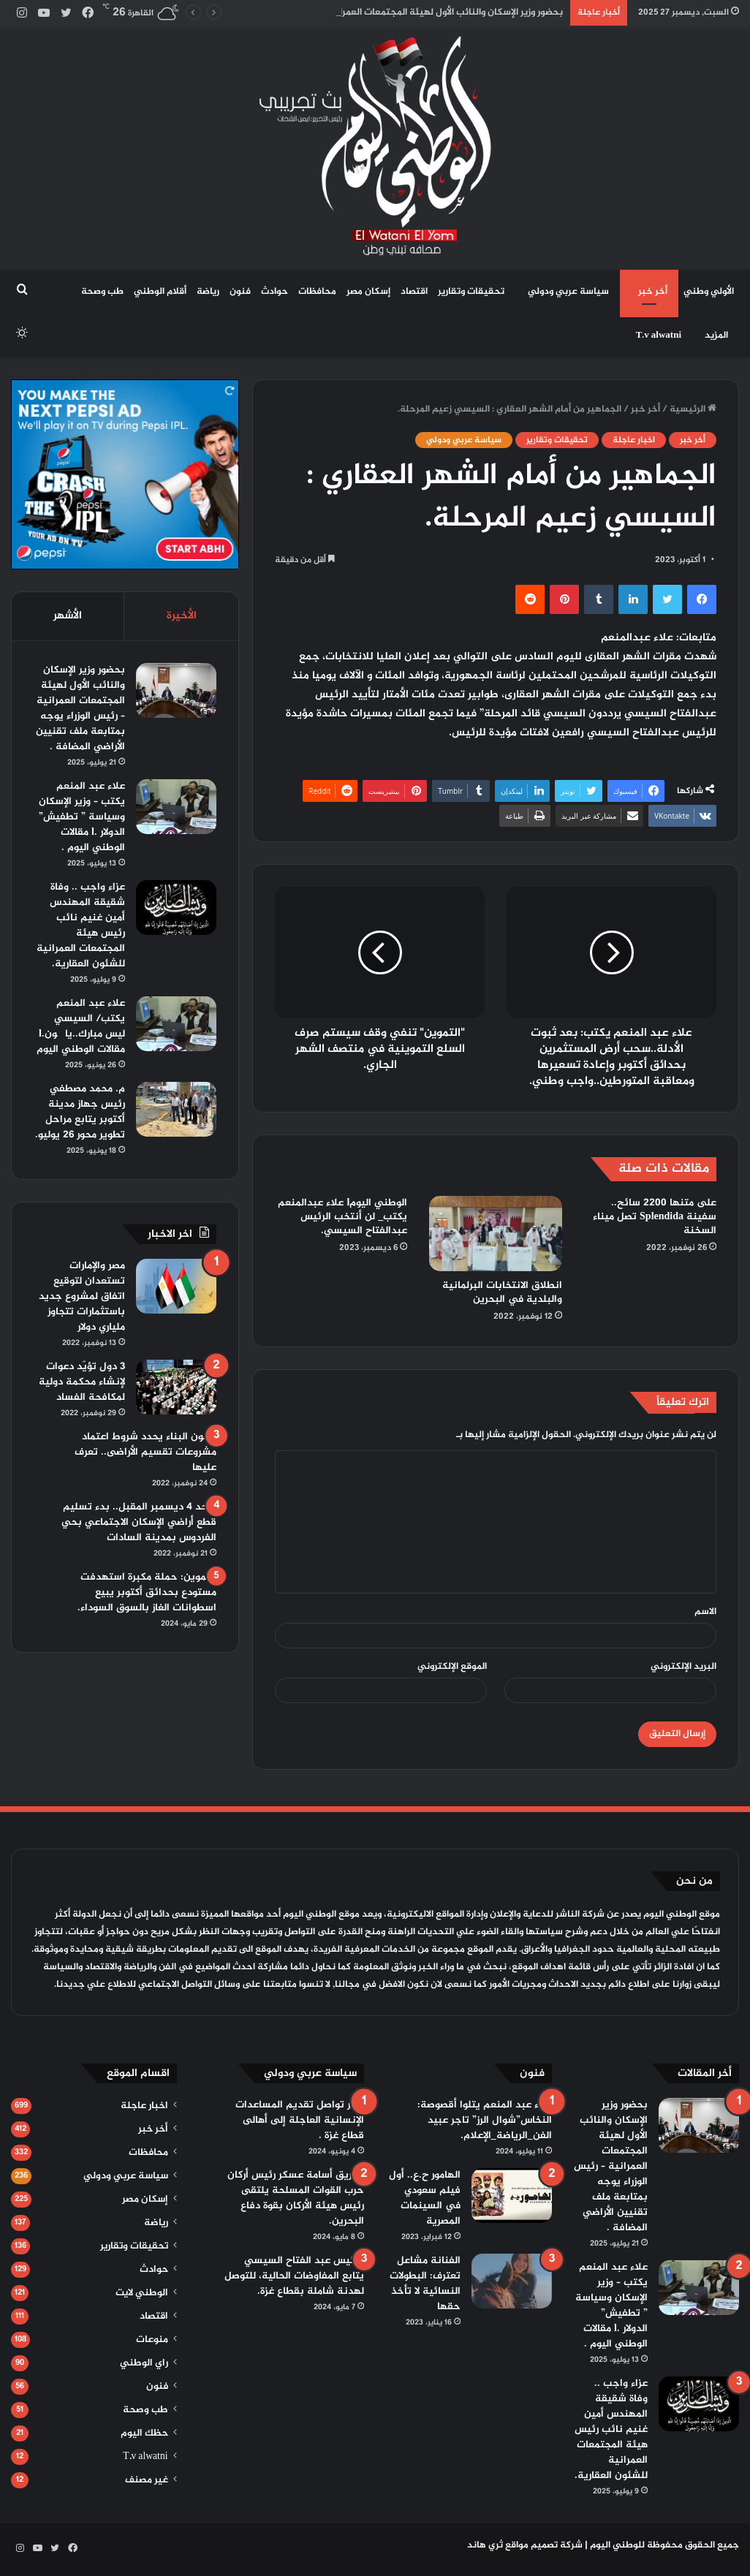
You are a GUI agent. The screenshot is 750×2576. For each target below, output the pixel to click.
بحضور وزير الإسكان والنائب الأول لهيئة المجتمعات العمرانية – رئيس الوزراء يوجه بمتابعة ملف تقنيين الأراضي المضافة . (80, 708)
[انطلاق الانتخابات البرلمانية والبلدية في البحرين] (495, 1233)
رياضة (208, 292)
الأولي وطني (708, 292)
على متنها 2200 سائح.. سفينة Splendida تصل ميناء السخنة (654, 1216)
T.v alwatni (658, 335)
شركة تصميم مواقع (544, 2545)
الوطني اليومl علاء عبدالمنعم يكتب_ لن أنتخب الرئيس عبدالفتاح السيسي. (342, 1216)
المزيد (716, 335)
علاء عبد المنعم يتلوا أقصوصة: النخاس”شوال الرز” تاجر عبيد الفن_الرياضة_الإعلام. (484, 2120)
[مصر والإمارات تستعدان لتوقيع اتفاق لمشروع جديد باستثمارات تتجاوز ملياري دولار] (176, 1286)
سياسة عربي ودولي (568, 292)
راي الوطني (144, 2363)
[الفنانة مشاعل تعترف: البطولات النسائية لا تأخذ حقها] (511, 2281)
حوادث (274, 292)
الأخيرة (182, 616)
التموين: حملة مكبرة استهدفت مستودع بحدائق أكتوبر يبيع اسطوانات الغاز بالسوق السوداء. (146, 1592)
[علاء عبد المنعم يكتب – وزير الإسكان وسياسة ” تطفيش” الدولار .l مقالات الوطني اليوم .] (176, 806)
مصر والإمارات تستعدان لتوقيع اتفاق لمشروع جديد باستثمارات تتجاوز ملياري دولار (82, 1296)
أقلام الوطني (160, 292)
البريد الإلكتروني (683, 1667)
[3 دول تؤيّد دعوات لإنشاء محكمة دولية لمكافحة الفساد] (176, 1387)
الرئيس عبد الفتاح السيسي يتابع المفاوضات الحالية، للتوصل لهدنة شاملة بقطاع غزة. (294, 2276)
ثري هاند (485, 2545)
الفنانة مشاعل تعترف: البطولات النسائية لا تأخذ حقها (425, 2283)
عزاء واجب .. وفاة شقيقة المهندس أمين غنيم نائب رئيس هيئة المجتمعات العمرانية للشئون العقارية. (81, 925)
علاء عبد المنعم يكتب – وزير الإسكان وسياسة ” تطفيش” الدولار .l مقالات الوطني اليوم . (82, 817)
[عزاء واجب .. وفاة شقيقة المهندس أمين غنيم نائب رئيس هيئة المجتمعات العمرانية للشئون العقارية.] (176, 907)
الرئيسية (693, 409)
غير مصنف (146, 2480)
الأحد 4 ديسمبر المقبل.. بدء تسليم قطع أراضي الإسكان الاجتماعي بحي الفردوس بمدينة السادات (138, 1522)
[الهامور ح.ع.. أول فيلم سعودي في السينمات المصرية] (511, 2195)
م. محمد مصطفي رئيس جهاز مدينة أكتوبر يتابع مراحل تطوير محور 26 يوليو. (80, 1111)
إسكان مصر (368, 292)
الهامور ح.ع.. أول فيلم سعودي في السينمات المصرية (425, 2198)
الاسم (705, 1612)
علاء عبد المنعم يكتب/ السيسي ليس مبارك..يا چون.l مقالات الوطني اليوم (81, 1026)
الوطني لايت (141, 2293)
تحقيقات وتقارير (471, 292)
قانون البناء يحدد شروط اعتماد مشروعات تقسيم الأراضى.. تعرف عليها (145, 1452)
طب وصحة (102, 292)
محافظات (317, 292)
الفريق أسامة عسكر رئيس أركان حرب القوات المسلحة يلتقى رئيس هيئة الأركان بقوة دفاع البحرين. (295, 2198)
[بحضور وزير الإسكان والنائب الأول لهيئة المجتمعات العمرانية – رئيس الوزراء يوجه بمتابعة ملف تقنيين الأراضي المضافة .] (176, 690)
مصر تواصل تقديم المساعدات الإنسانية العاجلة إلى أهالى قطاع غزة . (299, 2120)
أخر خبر (652, 292)
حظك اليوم (144, 2433)
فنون (240, 292)
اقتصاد (414, 292)
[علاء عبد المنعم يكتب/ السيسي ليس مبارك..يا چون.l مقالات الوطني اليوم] (176, 1023)
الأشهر (67, 616)
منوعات (152, 2340)
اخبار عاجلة (634, 440)
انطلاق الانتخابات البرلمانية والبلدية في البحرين (502, 1292)
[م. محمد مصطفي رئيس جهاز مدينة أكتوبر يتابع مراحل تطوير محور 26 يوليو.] (176, 1109)
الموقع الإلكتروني (452, 1667)
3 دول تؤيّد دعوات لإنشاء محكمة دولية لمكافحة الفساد (82, 1382)
